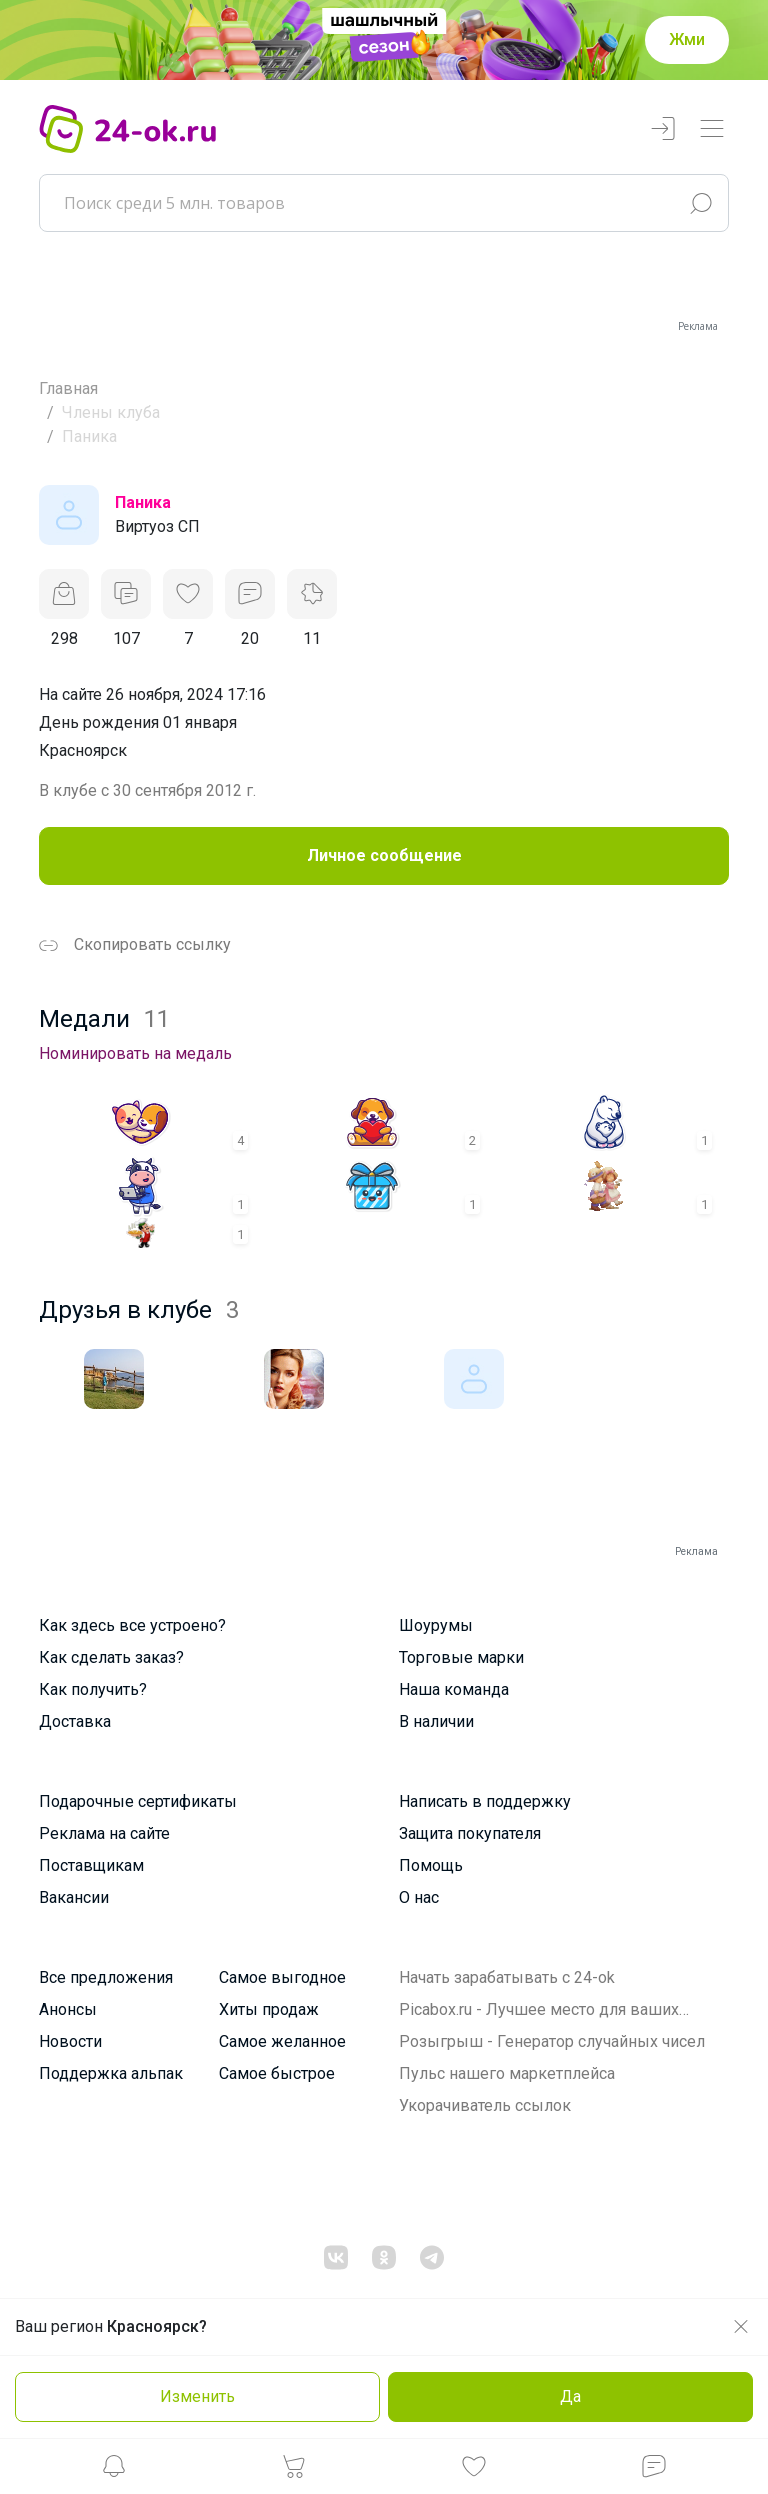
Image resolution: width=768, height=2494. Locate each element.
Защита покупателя (470, 1833)
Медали (104, 1019)
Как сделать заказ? (111, 1657)
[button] (114, 2471)
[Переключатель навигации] (712, 129)
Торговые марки (461, 1657)
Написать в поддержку (485, 1801)
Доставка (75, 1721)
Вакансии (74, 1897)
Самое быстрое (277, 2073)
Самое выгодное (282, 1977)
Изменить (197, 2396)
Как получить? (93, 1689)
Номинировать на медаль (135, 1053)
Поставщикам (91, 1865)
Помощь (431, 1865)
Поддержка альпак (111, 2073)
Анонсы (68, 2009)
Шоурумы (436, 1625)
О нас (419, 1897)
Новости (70, 2041)
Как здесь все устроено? (132, 1625)
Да (570, 2396)
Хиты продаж (269, 2009)
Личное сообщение (384, 855)
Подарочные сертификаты (138, 1801)
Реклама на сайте (104, 1833)
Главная (68, 388)
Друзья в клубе (139, 1310)
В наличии (436, 1721)
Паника (143, 502)
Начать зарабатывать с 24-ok (507, 1977)
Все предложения (106, 1977)
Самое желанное (282, 2041)
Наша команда (454, 1689)
